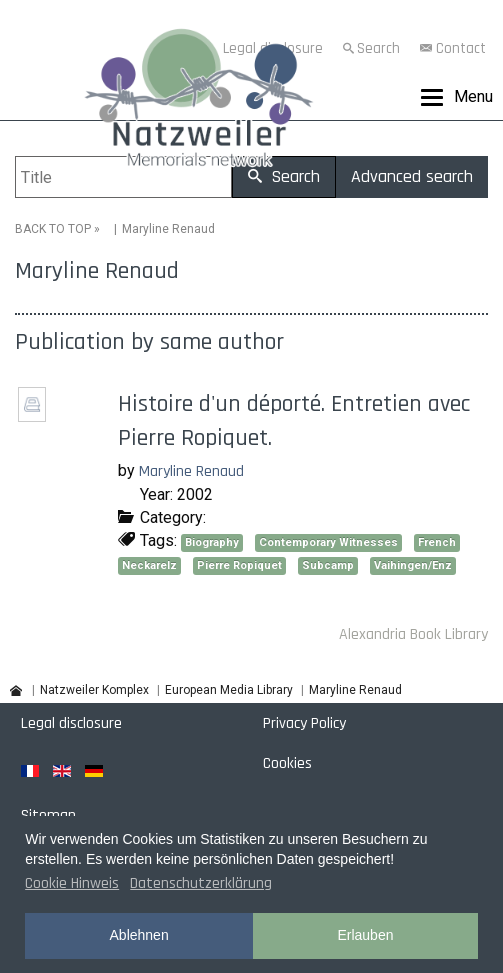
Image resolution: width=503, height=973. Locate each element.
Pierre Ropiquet (239, 565)
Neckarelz (149, 565)
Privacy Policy (304, 723)
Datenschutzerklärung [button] (201, 883)
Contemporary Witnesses (328, 542)
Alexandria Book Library (413, 634)
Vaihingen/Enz (413, 565)
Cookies (287, 763)
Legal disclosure (71, 723)
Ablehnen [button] (139, 935)
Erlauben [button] (365, 935)
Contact (461, 48)
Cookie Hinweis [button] (72, 883)
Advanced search (412, 176)
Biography (212, 542)
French (437, 542)
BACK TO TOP (53, 229)
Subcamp (328, 565)
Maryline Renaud (191, 471)
